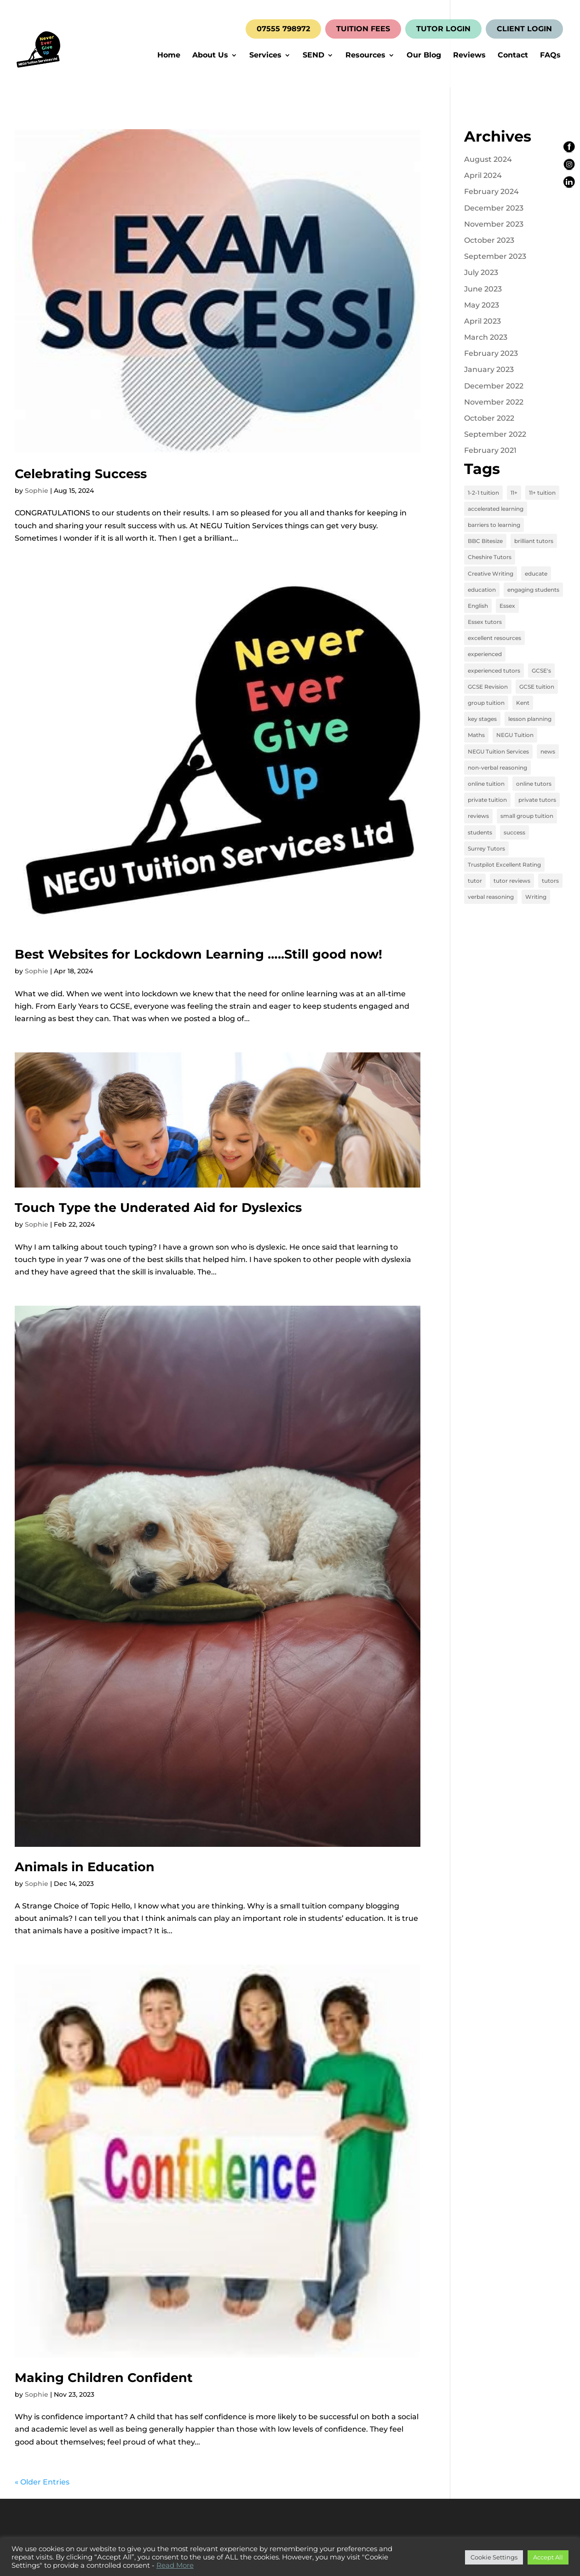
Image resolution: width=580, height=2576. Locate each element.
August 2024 (488, 159)
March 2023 (485, 337)
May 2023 (481, 305)
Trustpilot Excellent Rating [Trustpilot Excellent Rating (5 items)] (504, 864)
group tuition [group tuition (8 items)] (486, 702)
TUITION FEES (363, 29)
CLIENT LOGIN (524, 29)
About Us (210, 55)
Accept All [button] (548, 2557)
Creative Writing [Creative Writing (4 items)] (490, 573)
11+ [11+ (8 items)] (514, 492)
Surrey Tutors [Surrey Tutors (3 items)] (486, 848)
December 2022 (493, 386)
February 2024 (491, 191)
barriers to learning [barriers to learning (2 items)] (494, 524)
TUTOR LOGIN (443, 29)
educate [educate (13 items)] (536, 573)
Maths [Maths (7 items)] (476, 734)
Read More (175, 2565)
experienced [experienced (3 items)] (485, 654)
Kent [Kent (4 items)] (522, 702)
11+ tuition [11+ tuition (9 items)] (542, 492)
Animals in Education (85, 1866)
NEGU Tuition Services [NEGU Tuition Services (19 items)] (498, 751)
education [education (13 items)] (482, 589)
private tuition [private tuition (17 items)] (487, 799)
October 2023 (489, 240)
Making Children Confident (104, 2377)
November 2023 (493, 224)
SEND (313, 55)
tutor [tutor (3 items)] (475, 880)
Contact (513, 55)
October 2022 (489, 418)
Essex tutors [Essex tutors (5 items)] (485, 621)
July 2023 (481, 272)
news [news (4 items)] (547, 751)
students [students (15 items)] (480, 832)
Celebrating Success (81, 473)
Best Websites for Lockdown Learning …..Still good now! (198, 954)
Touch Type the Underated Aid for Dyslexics (158, 1207)
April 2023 (482, 321)
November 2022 (493, 402)
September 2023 (495, 256)
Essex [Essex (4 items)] (507, 605)
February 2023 (491, 353)
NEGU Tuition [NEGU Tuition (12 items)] (515, 734)
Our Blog (424, 55)
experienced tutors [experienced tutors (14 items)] (494, 670)
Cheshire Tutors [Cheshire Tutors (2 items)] (489, 557)
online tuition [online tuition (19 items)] (486, 783)
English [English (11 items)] (478, 605)
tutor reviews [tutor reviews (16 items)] (512, 880)
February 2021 (490, 450)
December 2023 (493, 208)
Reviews (469, 55)
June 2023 (483, 289)
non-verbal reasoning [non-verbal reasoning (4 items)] (497, 767)
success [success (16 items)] (514, 832)
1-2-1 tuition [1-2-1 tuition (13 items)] (483, 492)
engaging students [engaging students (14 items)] (533, 589)
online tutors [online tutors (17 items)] (533, 783)
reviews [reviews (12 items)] (478, 815)
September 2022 (495, 434)
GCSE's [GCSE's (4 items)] (541, 670)
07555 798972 (283, 29)
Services (265, 55)
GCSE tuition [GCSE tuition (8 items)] (536, 686)
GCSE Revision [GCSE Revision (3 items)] (488, 686)
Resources (365, 55)
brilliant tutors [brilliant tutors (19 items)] (533, 540)
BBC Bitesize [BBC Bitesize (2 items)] (485, 540)
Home (168, 55)
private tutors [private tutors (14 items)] (537, 799)
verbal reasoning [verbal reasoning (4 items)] (491, 896)
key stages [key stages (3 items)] (482, 718)
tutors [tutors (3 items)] (550, 880)
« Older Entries (42, 2482)
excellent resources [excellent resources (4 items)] (494, 637)
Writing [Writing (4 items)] (535, 896)
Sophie (36, 490)
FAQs (550, 55)
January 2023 (489, 369)
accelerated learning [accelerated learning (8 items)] (495, 508)
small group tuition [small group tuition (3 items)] (526, 815)
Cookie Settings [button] (494, 2557)
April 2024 (483, 175)
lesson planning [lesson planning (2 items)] (529, 718)
